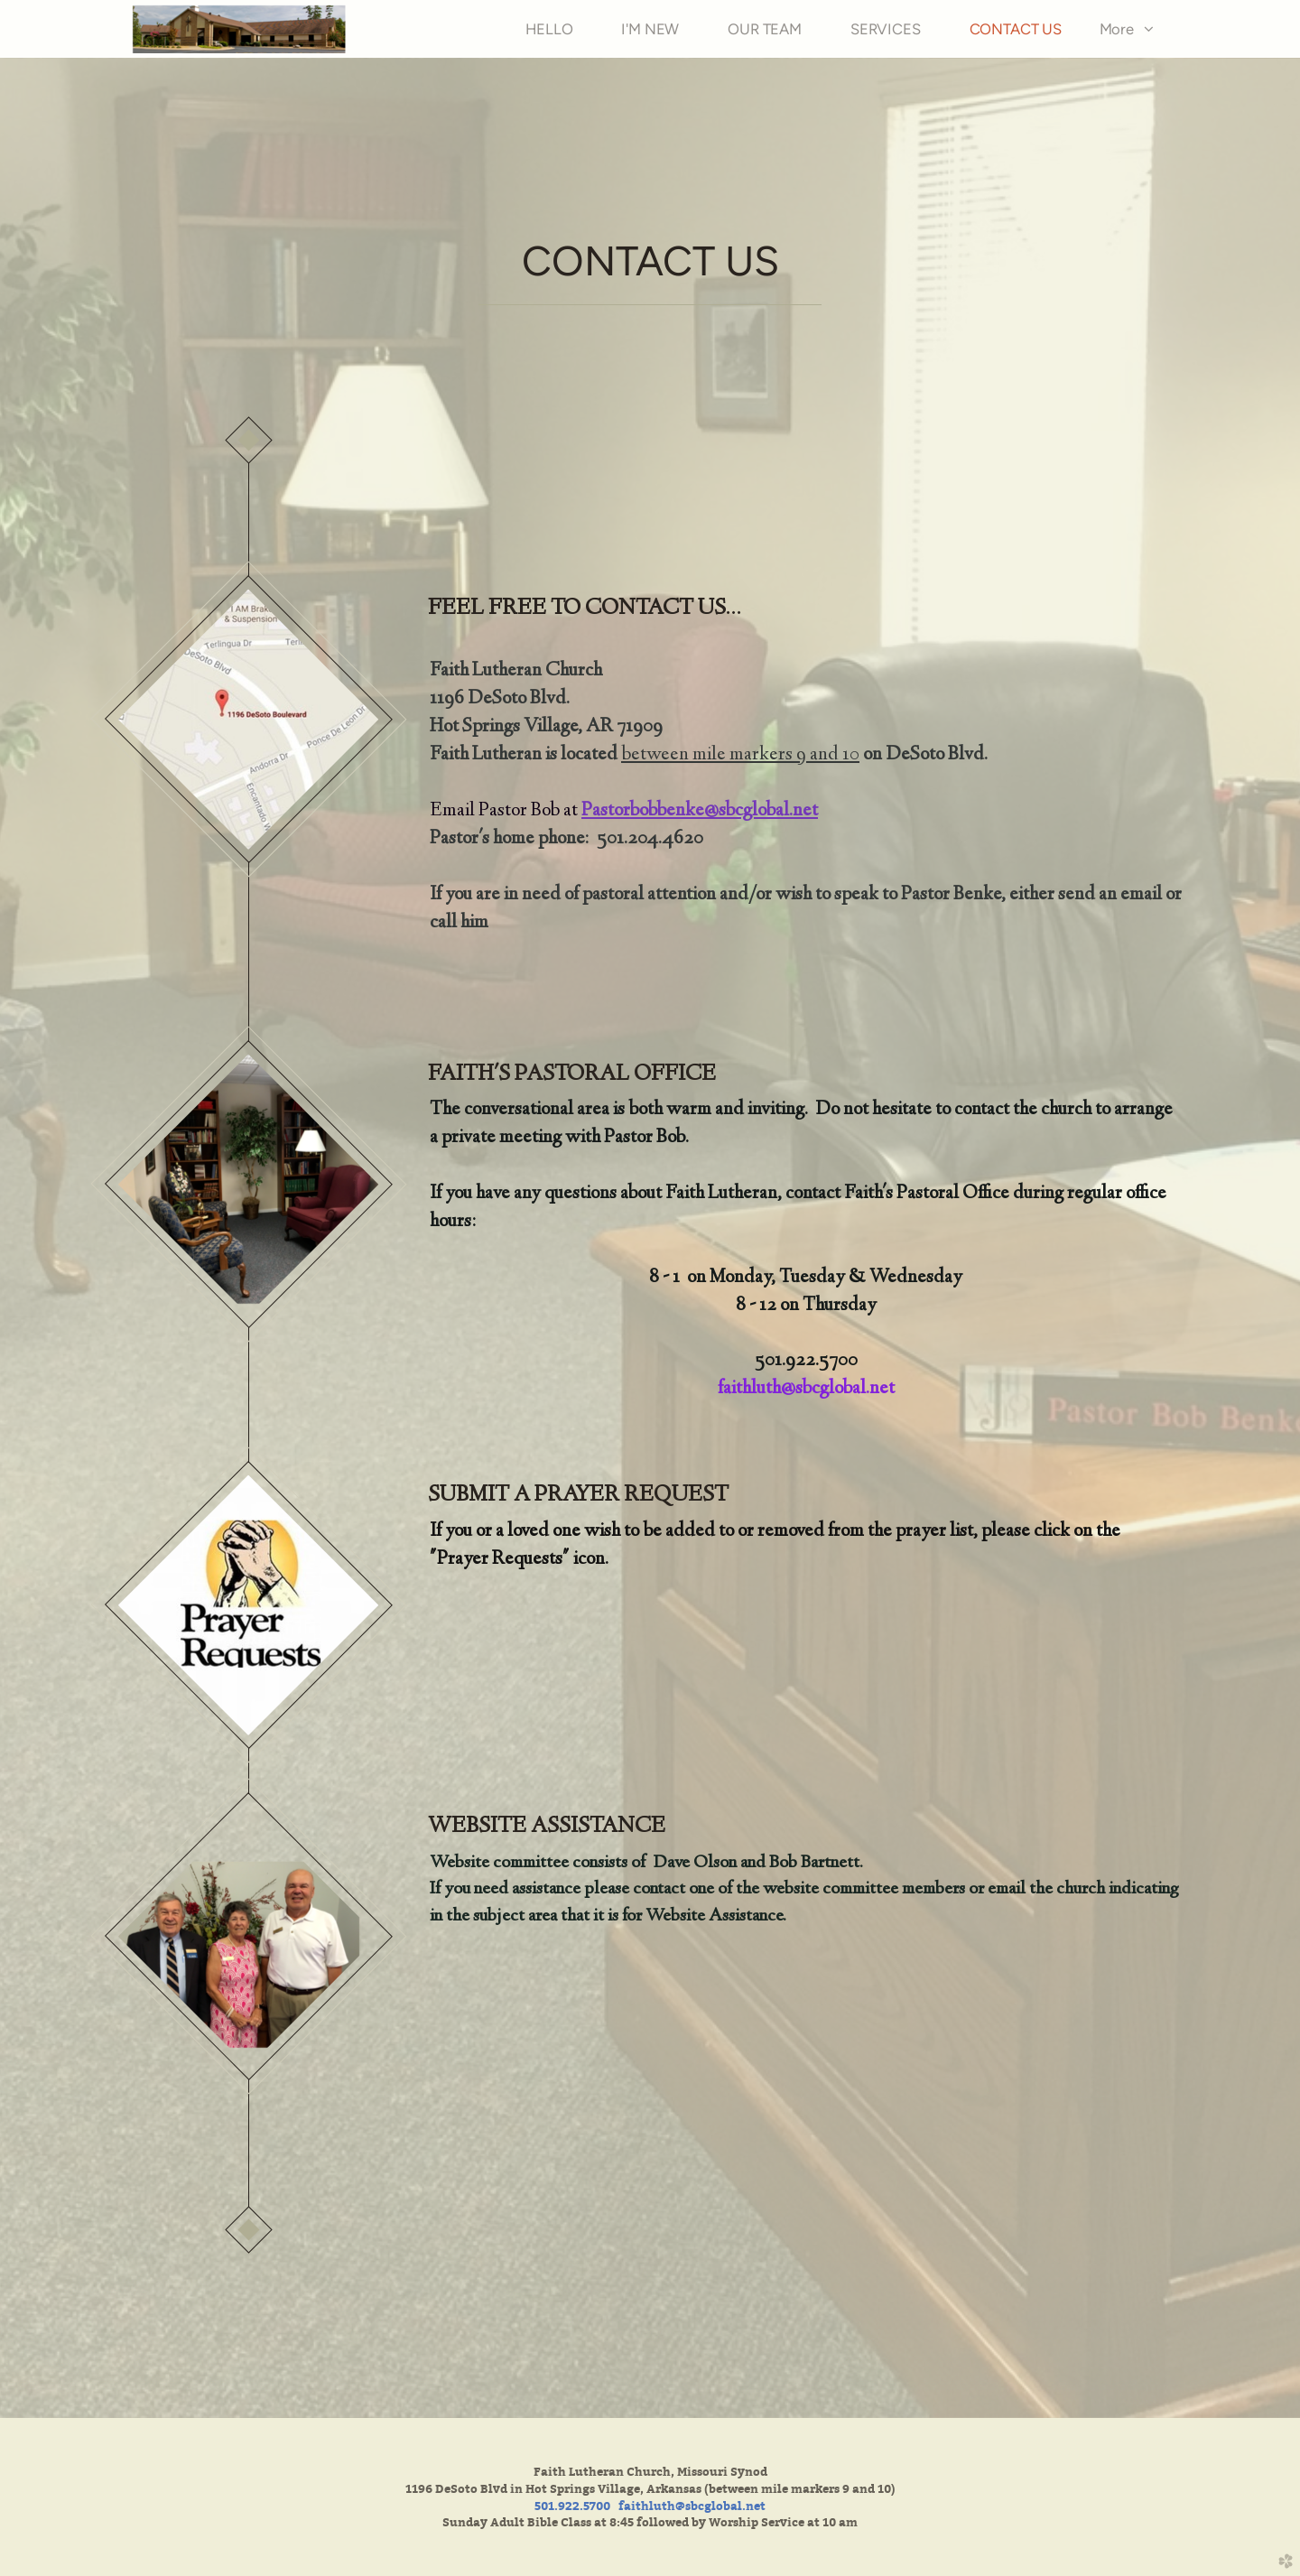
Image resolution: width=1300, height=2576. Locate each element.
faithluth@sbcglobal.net (806, 1389)
